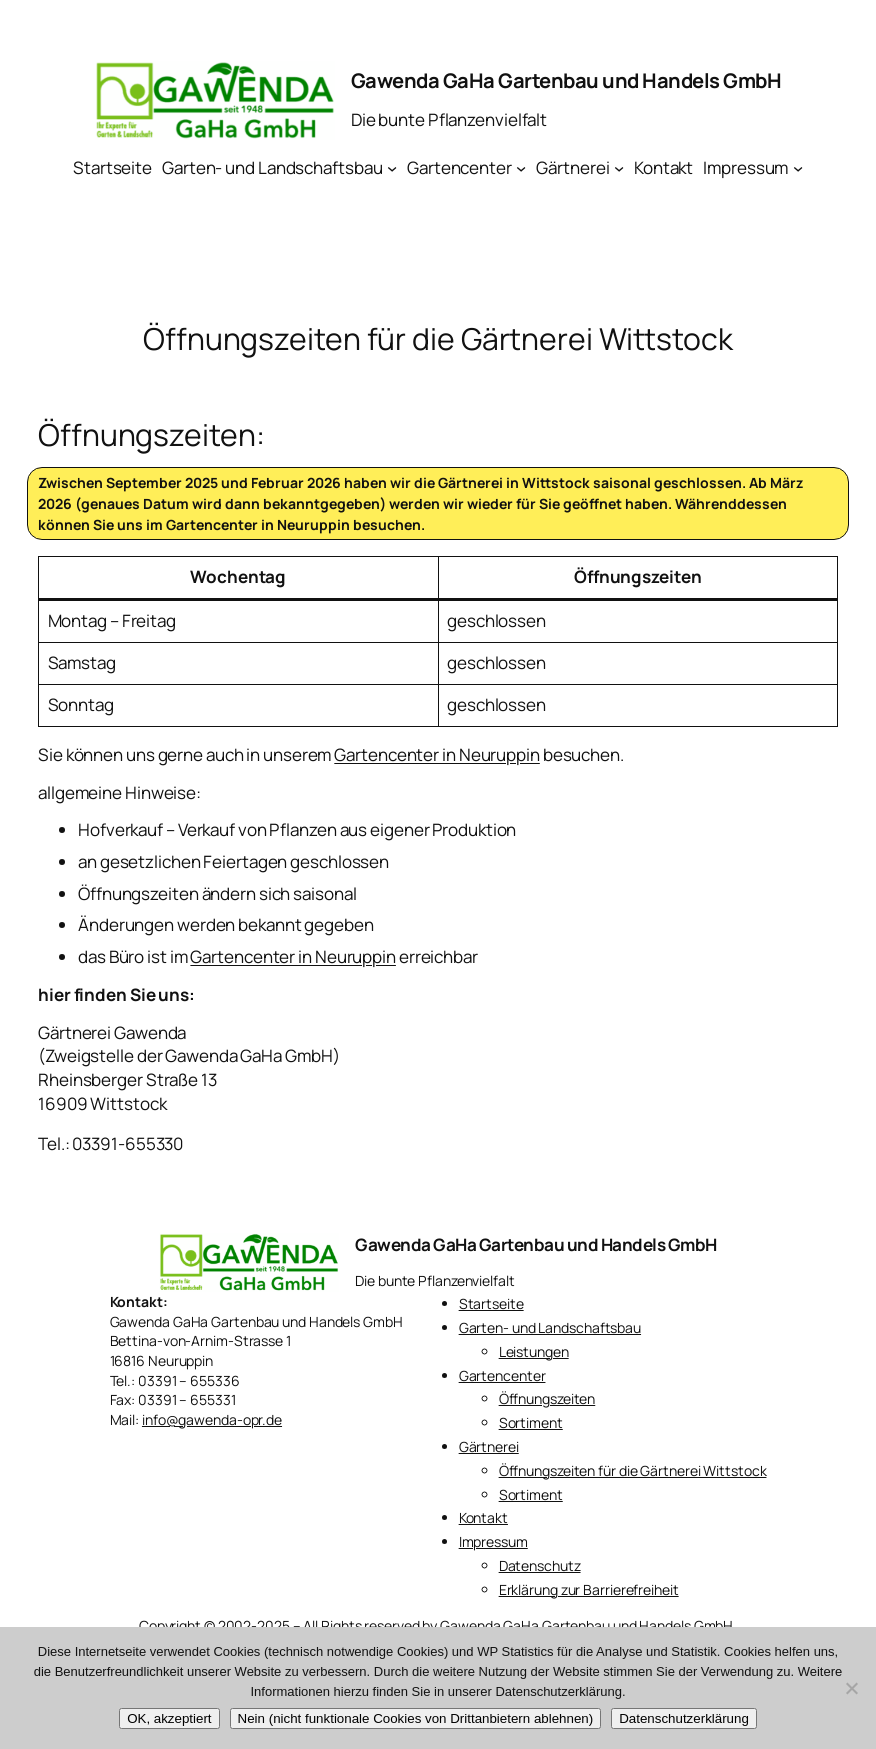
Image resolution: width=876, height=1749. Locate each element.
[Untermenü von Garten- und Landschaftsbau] (392, 168)
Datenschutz (540, 1565)
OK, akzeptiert (169, 1718)
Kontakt (483, 1517)
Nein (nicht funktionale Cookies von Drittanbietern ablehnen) (416, 1718)
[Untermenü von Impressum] (798, 168)
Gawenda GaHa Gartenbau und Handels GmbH (566, 80)
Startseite (491, 1303)
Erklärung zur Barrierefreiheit (589, 1589)
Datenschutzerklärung (684, 1718)
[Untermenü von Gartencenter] (521, 168)
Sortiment (531, 1422)
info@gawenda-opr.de (212, 1419)
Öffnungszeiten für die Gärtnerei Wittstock (633, 1470)
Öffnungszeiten (547, 1398)
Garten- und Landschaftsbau (550, 1327)
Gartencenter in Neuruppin (258, 524)
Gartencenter (502, 1375)
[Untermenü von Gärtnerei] (619, 168)
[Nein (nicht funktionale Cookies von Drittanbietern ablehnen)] (851, 1688)
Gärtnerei (489, 1446)
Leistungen (534, 1351)
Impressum (493, 1541)
